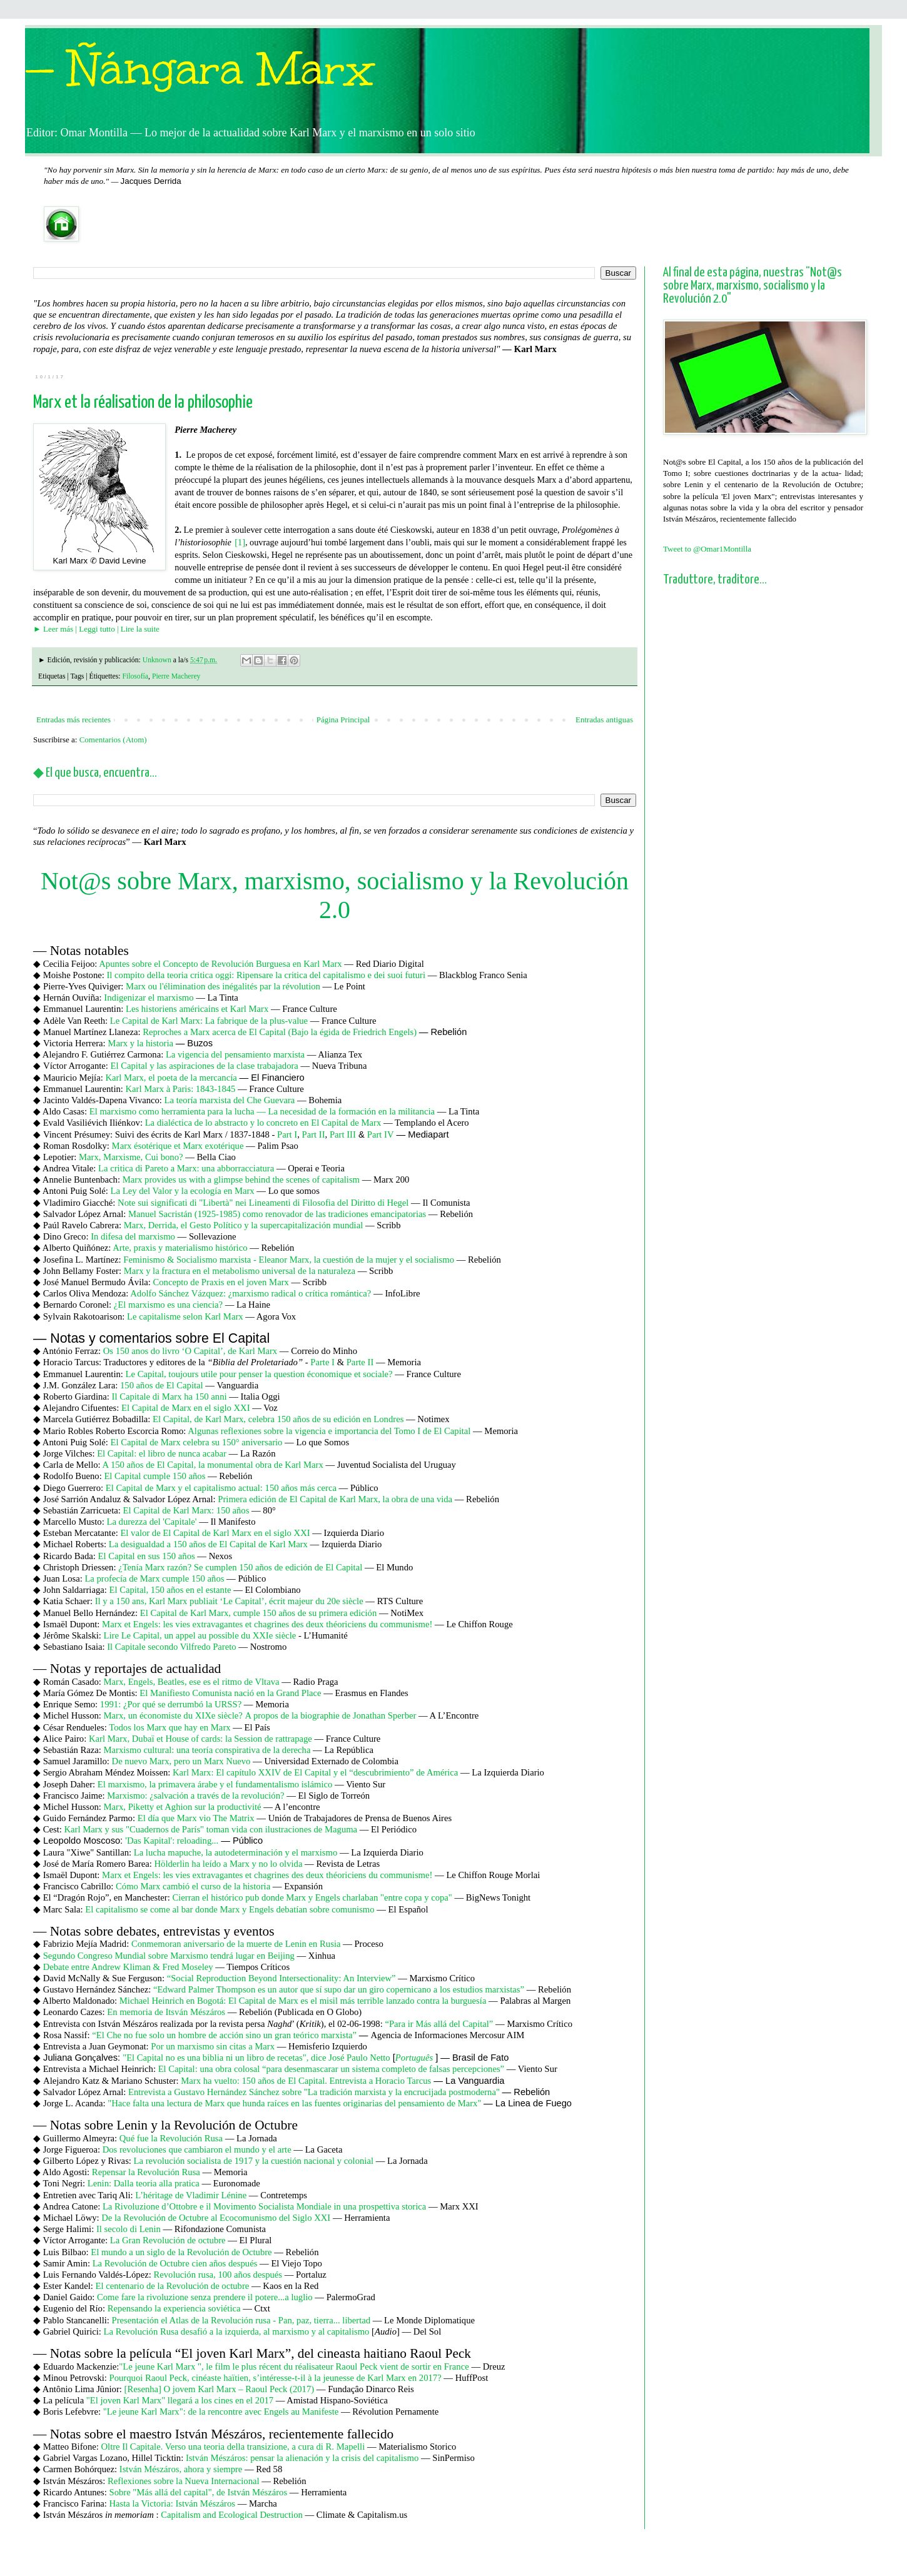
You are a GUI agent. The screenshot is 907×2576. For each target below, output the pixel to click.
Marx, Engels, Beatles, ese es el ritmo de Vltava (192, 1682)
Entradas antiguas (604, 719)
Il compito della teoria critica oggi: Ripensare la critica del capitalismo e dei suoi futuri (265, 975)
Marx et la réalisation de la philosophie (143, 403)
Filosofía (135, 676)
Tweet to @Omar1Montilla (707, 548)
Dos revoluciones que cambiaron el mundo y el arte (197, 2149)
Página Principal (343, 719)
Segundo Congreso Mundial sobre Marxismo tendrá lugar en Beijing (169, 1956)
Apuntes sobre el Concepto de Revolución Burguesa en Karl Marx (220, 964)
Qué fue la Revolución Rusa (171, 2138)
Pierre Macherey (176, 676)
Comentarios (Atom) (113, 739)
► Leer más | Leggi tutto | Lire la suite (96, 629)
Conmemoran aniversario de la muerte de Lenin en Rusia (236, 1944)
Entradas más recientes (73, 719)
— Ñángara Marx (199, 69)
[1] (240, 542)
